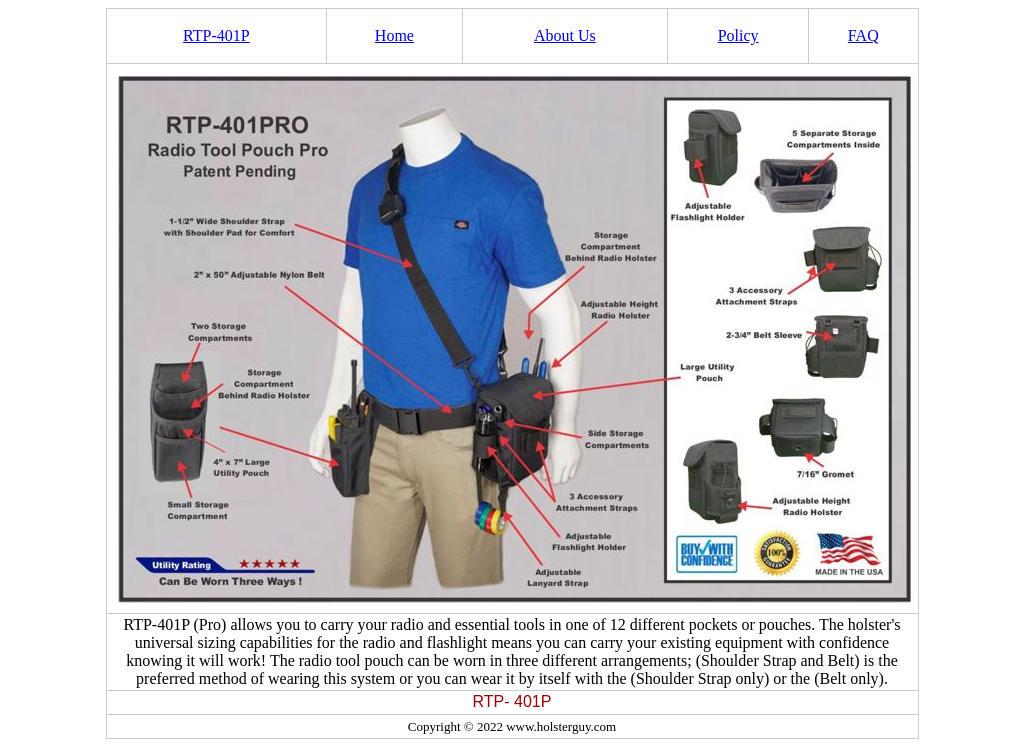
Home (394, 35)
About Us (565, 35)
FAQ (863, 35)
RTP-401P (216, 35)
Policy (738, 35)
